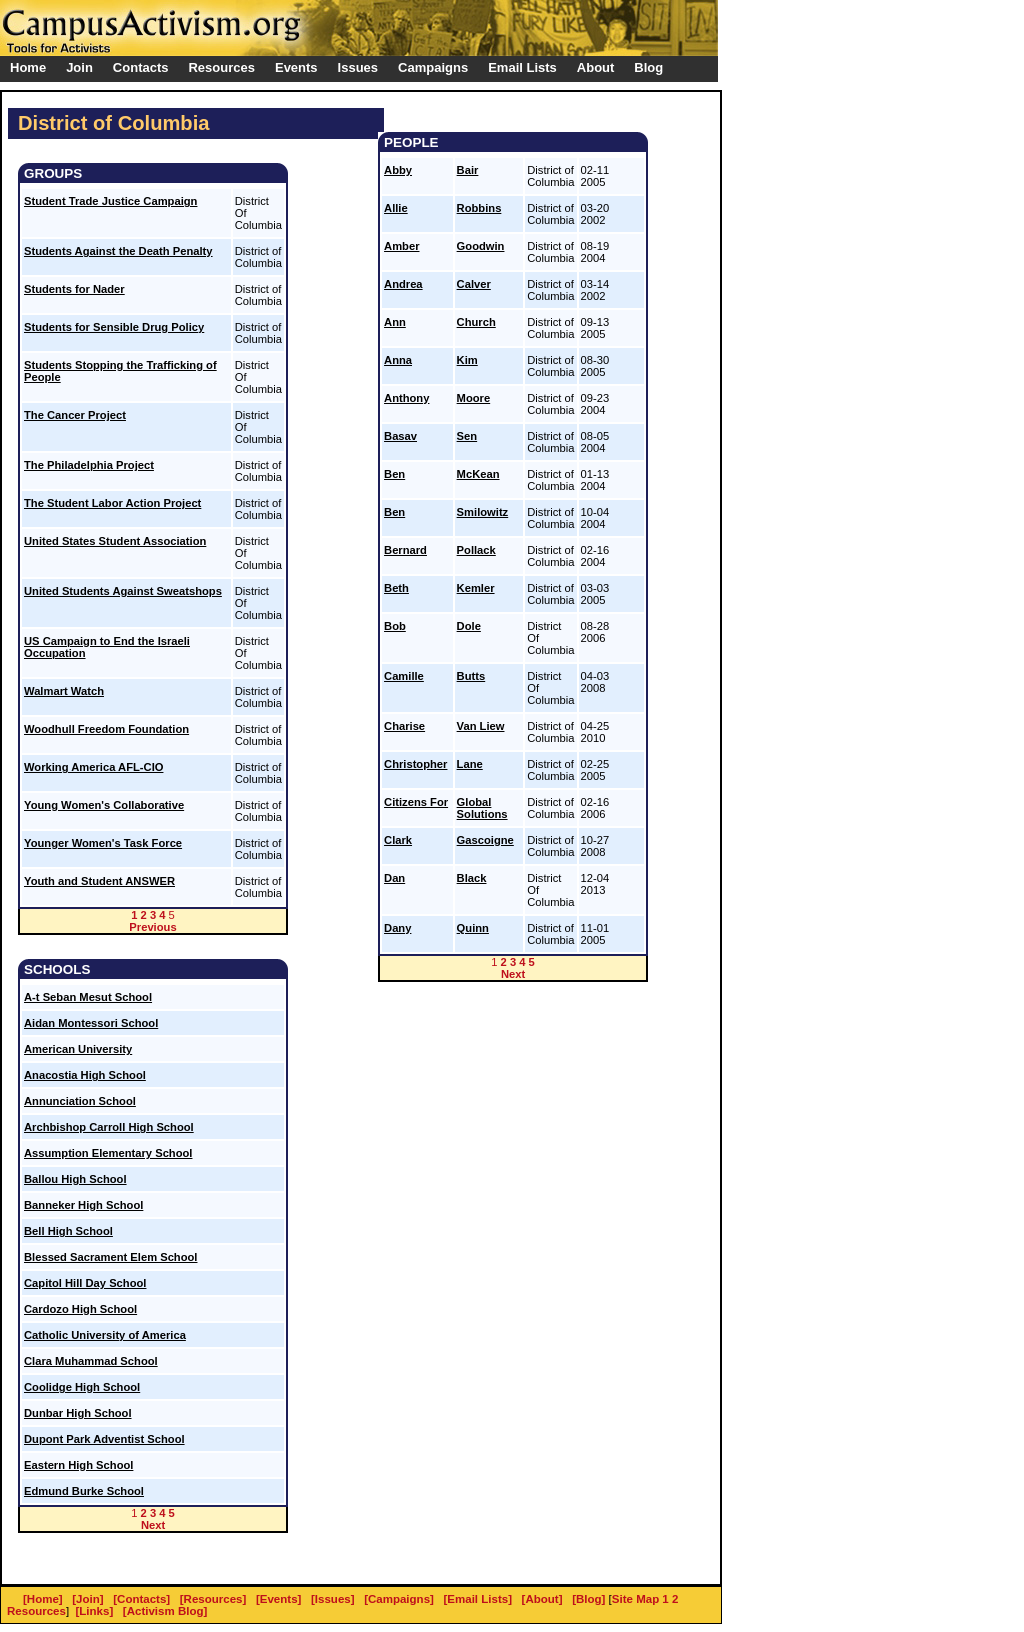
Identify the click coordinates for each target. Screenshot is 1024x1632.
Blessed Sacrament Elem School (110, 1257)
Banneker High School (83, 1205)
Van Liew (481, 726)
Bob (395, 626)
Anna (398, 360)
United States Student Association (115, 541)
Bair (468, 170)
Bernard (405, 550)
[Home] (43, 1599)
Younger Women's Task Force (103, 843)
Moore (474, 398)
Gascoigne (485, 840)
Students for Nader (74, 289)
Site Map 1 (640, 1599)
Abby (398, 170)
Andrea (403, 284)
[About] (542, 1599)
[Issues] (333, 1599)
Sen (467, 436)
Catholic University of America (105, 1335)
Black (472, 878)
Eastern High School (78, 1465)
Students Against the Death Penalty (118, 251)
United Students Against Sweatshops (123, 591)
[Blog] (588, 1599)
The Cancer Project (75, 415)
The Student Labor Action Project (112, 503)
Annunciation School (80, 1101)
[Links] (95, 1611)
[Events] (278, 1599)
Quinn (473, 928)
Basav (400, 436)
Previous (152, 927)
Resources (36, 1611)
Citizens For (416, 802)
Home (28, 67)
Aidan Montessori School (91, 1023)
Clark (398, 840)
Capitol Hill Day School (85, 1283)
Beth (396, 588)
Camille (404, 676)
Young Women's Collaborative (104, 805)
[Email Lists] (478, 1599)
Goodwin (481, 246)
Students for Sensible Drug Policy (114, 327)
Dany (397, 928)
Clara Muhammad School (91, 1361)
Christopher (415, 764)
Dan (394, 878)
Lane (470, 764)
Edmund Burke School (84, 1491)
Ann (395, 322)
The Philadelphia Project (89, 465)
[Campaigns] (399, 1599)
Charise (404, 726)
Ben (394, 474)
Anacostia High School (85, 1075)
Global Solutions (482, 808)
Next (153, 1525)
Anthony (406, 398)
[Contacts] (141, 1599)
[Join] (87, 1599)
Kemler (476, 588)
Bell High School (68, 1231)
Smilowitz (483, 512)
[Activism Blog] (165, 1611)
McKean (478, 474)
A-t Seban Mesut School (88, 997)
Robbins (479, 208)
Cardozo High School (80, 1309)
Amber (401, 246)
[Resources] (213, 1599)
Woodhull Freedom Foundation (106, 729)
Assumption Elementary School (108, 1153)
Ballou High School (75, 1179)
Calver (474, 284)
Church (476, 322)
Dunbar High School (78, 1413)
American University (78, 1049)
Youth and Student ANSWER (99, 881)
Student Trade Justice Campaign (110, 201)
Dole (469, 626)
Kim (467, 360)
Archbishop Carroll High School (109, 1127)
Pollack (476, 550)
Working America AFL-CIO (93, 767)
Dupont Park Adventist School (104, 1439)
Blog (648, 67)
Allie (396, 208)
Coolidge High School (82, 1387)
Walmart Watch (64, 691)
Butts (471, 676)
